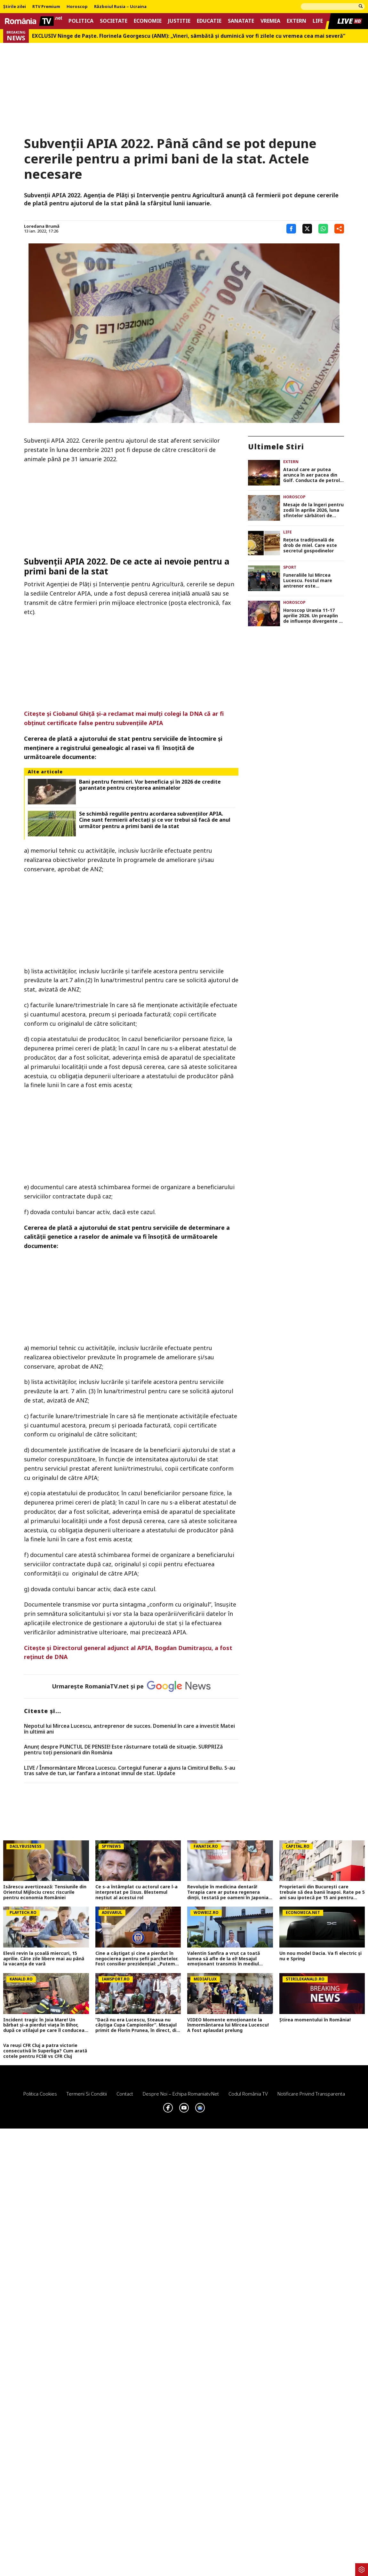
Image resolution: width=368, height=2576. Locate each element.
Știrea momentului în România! (315, 2020)
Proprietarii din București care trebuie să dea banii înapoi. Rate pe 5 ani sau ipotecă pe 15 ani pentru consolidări (322, 1892)
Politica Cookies (40, 2094)
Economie (148, 21)
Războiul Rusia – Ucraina (120, 6)
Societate (113, 21)
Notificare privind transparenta (311, 2094)
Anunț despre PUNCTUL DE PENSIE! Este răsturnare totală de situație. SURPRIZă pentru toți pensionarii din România (123, 1749)
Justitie (179, 21)
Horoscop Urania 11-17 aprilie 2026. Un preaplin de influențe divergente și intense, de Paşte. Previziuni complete (312, 616)
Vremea (270, 21)
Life (318, 21)
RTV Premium (46, 6)
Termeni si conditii (87, 2094)
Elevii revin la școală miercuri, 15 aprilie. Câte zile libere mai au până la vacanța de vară (43, 1959)
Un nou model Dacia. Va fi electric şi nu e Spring (320, 1956)
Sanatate (241, 21)
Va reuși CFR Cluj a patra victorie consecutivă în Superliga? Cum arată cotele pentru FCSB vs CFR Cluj (45, 2051)
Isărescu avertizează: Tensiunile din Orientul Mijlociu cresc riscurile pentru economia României (44, 1892)
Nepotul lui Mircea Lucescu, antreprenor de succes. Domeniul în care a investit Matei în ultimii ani (129, 1728)
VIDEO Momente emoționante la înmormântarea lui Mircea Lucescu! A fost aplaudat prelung (228, 2025)
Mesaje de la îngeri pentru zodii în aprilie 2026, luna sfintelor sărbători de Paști (313, 510)
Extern (296, 21)
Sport (289, 567)
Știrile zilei (14, 6)
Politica (80, 21)
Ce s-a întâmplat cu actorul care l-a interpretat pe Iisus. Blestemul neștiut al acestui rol (136, 1892)
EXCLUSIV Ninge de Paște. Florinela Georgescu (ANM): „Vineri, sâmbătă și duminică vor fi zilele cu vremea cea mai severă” (188, 36)
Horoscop (77, 6)
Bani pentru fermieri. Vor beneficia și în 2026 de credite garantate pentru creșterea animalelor (150, 785)
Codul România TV (248, 2094)
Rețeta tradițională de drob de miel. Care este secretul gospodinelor (310, 545)
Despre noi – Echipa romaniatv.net (181, 2094)
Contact (124, 2094)
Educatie (209, 21)
